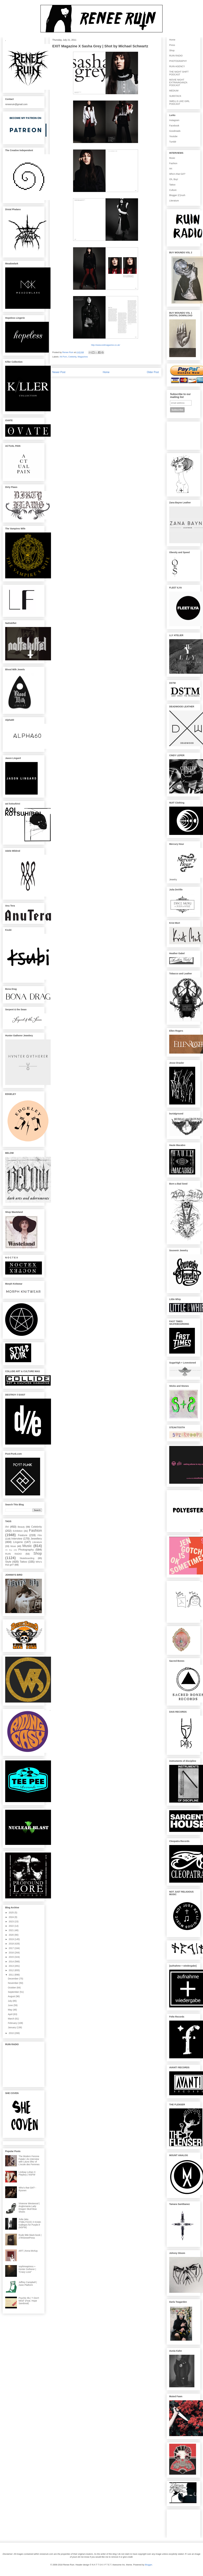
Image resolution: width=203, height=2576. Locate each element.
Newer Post (58, 372)
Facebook (174, 125)
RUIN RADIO (13, 1554)
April (10, 2014)
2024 (11, 1917)
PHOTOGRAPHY (178, 61)
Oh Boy (8, 1550)
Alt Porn (63, 356)
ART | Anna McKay (28, 2250)
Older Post (153, 372)
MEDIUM (173, 90)
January (12, 2027)
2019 (11, 1939)
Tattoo (23, 1561)
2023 (11, 1921)
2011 (11, 1974)
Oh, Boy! (173, 179)
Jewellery (36, 1538)
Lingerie (18, 1542)
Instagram (174, 120)
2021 (11, 1930)
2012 (11, 1970)
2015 (11, 1957)
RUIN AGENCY (177, 66)
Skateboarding (27, 1558)
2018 (11, 1943)
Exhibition (18, 1531)
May (10, 2009)
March (11, 2018)
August (12, 1996)
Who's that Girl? (177, 174)
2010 (11, 2033)
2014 (11, 1961)
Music (27, 1546)
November (13, 1983)
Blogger (148, 2564)
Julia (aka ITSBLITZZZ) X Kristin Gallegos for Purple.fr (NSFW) (30, 2223)
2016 (11, 1952)
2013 (11, 1966)
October (12, 1987)
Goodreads (174, 131)
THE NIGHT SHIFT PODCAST (179, 73)
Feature (22, 1535)
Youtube (173, 136)
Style (8, 1561)
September (14, 1992)
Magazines (83, 356)
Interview (16, 1538)
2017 (11, 1948)
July (10, 2001)
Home (106, 372)
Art (7, 1526)
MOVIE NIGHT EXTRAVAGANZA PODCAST (178, 82)
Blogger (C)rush (177, 195)
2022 (11, 1926)
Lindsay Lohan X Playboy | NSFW (27, 2173)
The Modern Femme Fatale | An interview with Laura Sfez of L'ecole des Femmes (29, 2160)
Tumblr (172, 141)
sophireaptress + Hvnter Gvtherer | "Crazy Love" (27, 2269)
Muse (13, 1546)
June (10, 2005)
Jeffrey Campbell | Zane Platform (28, 2283)
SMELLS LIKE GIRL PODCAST (179, 102)
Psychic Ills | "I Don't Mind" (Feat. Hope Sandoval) (29, 2301)
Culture (173, 190)
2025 (11, 1912)
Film (40, 1535)
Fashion (35, 1530)
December (13, 1978)
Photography (26, 1549)
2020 (11, 1935)
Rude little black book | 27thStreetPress (30, 2236)
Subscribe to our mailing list (180, 395)
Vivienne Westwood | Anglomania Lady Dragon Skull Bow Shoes (29, 2207)
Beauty (21, 1527)
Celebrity (72, 356)
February (13, 2023)
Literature (37, 1542)
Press (172, 45)
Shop (37, 1553)
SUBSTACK (175, 96)
